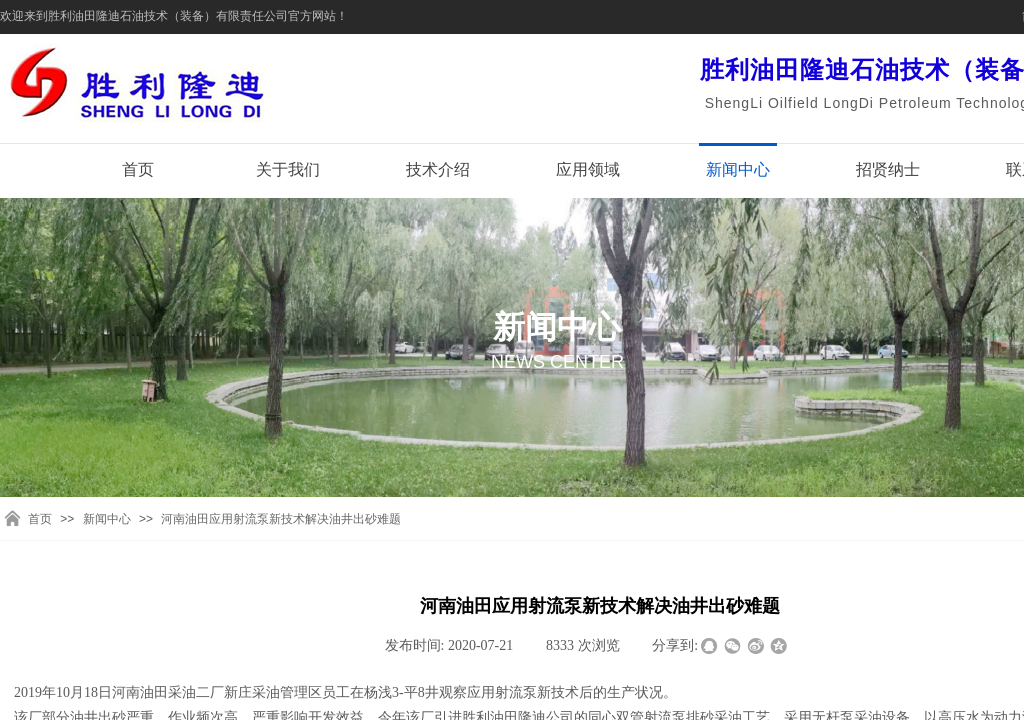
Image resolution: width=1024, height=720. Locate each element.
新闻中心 (738, 169)
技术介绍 (438, 169)
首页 (138, 169)
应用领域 (588, 169)
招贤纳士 (888, 169)
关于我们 (288, 169)
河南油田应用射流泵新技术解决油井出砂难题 (281, 519)
